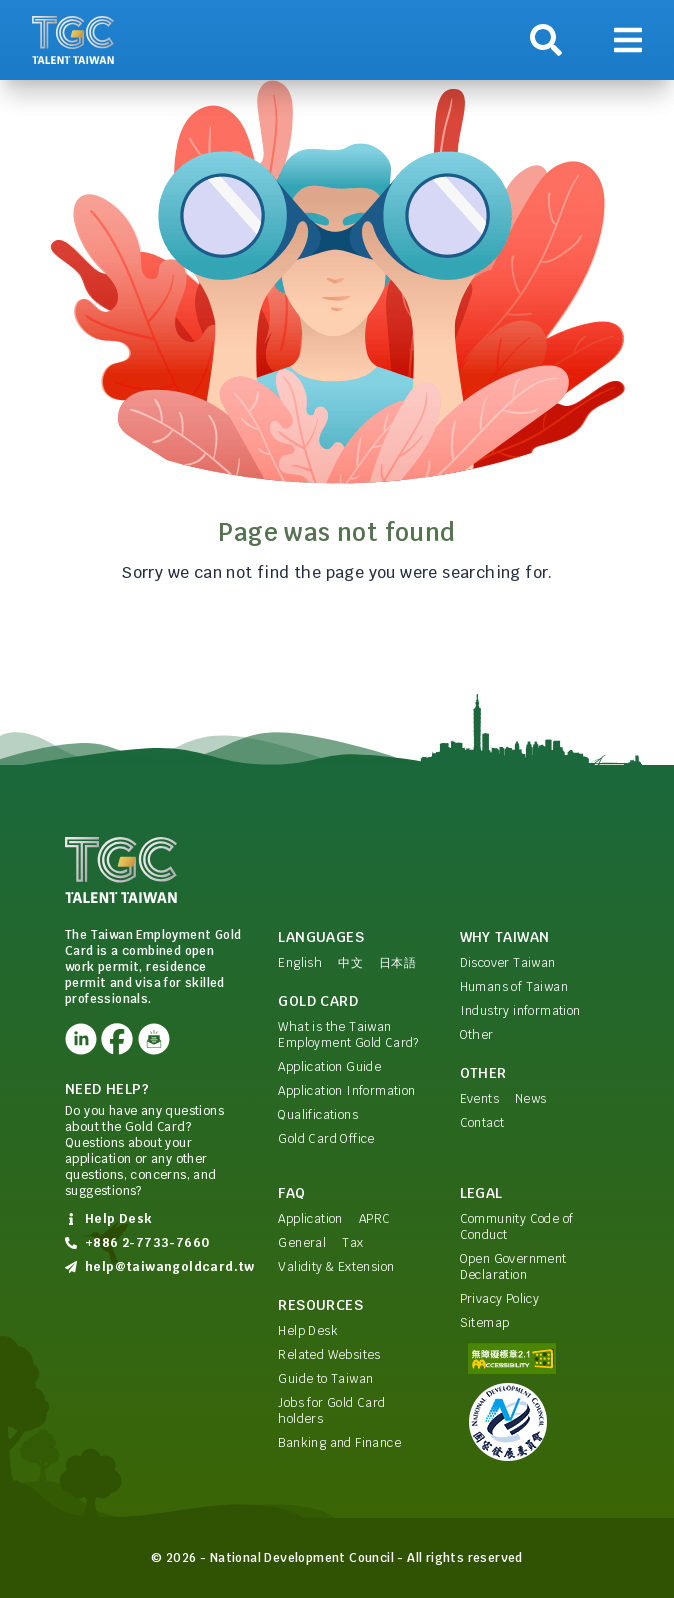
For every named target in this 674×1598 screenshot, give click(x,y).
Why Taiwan (505, 937)
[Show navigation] (628, 40)
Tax (352, 1243)
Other (477, 1035)
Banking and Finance (339, 1443)
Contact (482, 1123)
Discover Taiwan (508, 963)
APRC (375, 1219)
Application (310, 1219)
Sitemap (485, 1323)
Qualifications (318, 1115)
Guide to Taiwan (325, 1379)
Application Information (346, 1091)
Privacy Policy (500, 1299)
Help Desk (308, 1331)
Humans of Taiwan (514, 987)
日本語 (397, 963)
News (531, 1099)
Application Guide (329, 1067)
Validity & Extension (336, 1267)
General (302, 1243)
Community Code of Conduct (517, 1227)
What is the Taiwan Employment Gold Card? (348, 1035)
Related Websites (329, 1355)
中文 (350, 963)
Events (479, 1099)
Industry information (520, 1011)
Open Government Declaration (513, 1267)
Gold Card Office (326, 1139)
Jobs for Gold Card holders (331, 1411)
